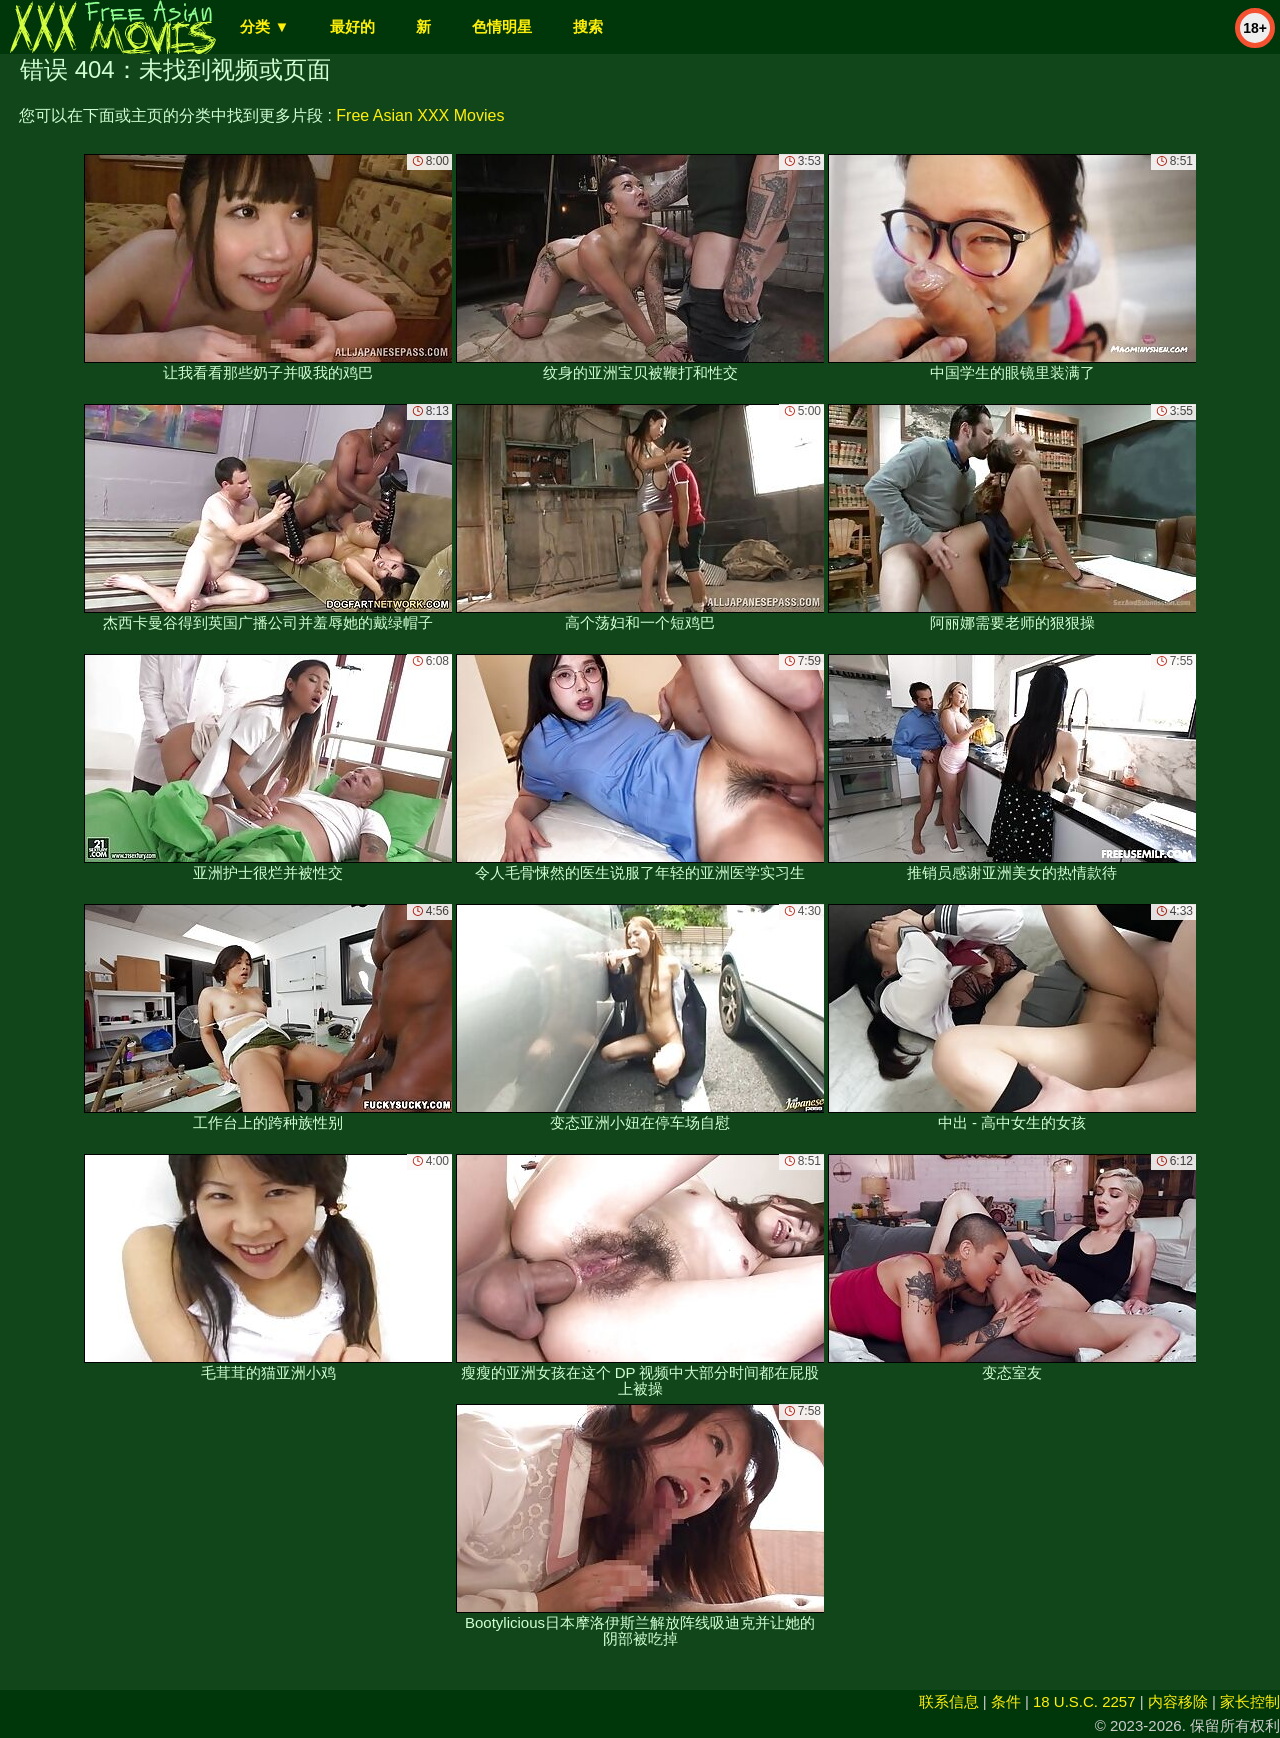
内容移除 (1178, 1701)
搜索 (588, 26)
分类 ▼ (264, 26)
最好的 (352, 26)
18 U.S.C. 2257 (1084, 1701)
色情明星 (502, 26)
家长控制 (1250, 1701)
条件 (1006, 1701)
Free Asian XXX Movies (420, 115)
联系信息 (949, 1701)
